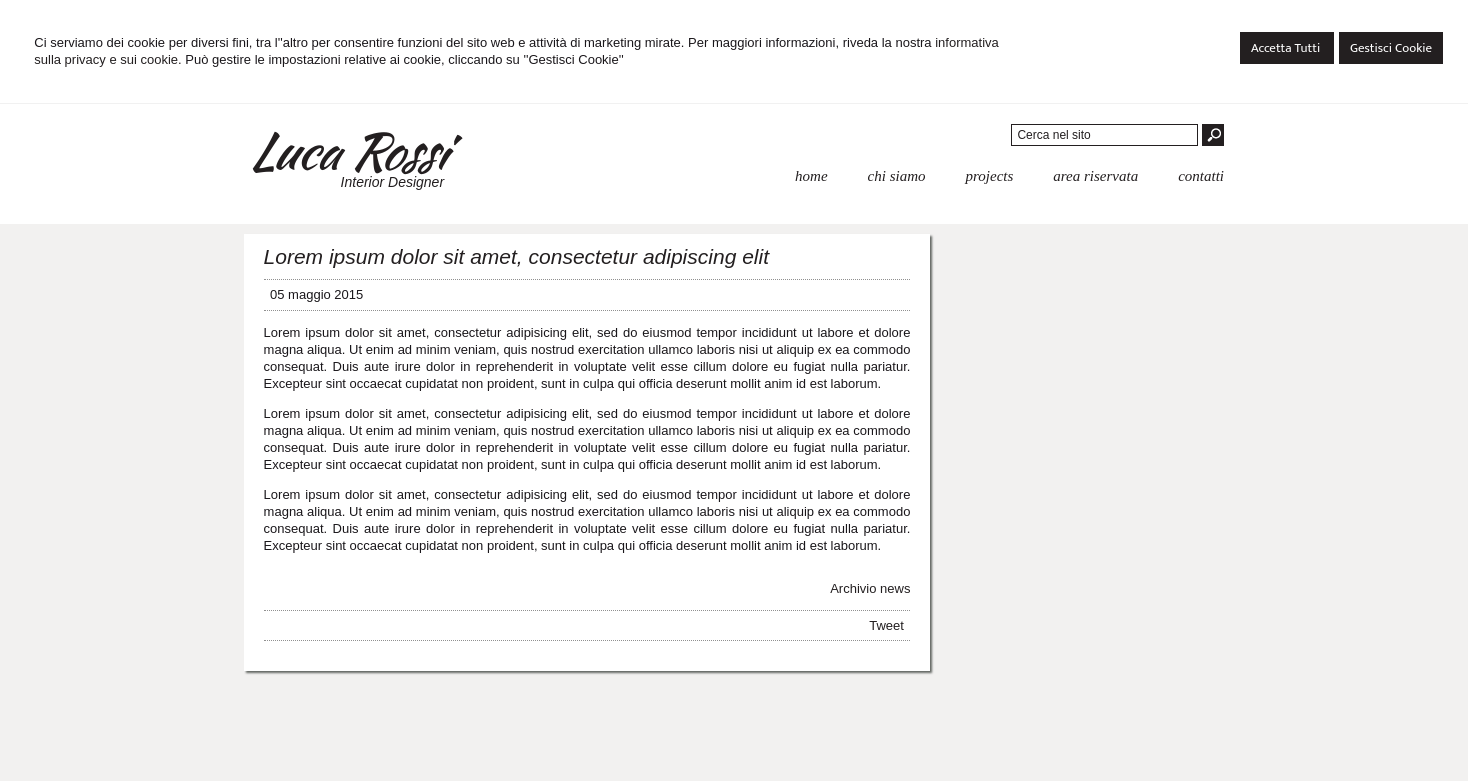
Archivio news (870, 588)
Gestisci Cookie (1391, 48)
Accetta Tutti (1287, 48)
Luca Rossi (346, 151)
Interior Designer (393, 182)
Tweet (886, 625)
